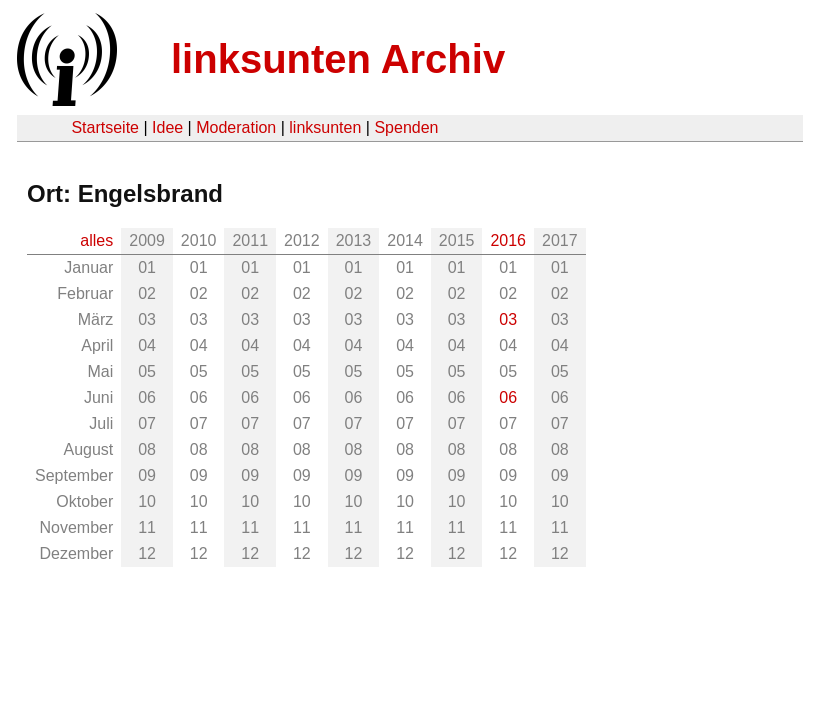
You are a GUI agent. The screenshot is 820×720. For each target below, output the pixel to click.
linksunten (325, 127)
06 (508, 397)
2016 (508, 240)
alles (96, 240)
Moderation (236, 127)
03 (508, 319)
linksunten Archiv (338, 59)
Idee (167, 127)
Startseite (105, 127)
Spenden (406, 127)
